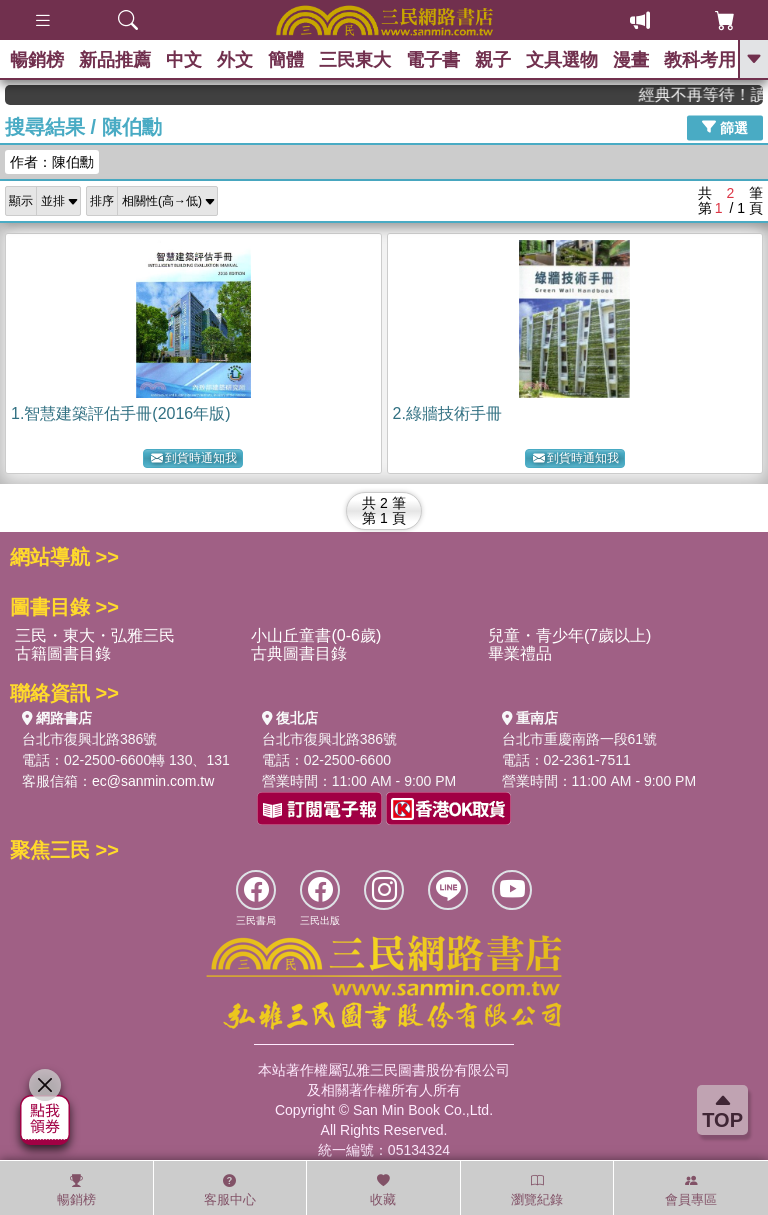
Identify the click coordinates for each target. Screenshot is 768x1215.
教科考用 (700, 60)
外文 (235, 60)
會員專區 (691, 1190)
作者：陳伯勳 (52, 162)
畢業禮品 (520, 653)
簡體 (286, 60)
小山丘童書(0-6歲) (316, 635)
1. (121, 413)
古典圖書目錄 (299, 653)
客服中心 (230, 1190)
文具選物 (562, 60)
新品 (115, 60)
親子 (493, 60)
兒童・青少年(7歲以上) (570, 635)
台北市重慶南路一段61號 (580, 739)
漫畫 (631, 60)
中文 (184, 60)
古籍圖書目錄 (63, 653)
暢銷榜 (37, 60)
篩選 (725, 127)
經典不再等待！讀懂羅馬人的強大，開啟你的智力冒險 (709, 94)
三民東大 (355, 60)
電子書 (433, 60)
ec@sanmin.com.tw (153, 781)
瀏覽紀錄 (537, 1190)
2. (447, 413)
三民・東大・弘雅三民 (95, 635)
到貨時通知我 (194, 458)
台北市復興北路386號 (89, 739)
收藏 (383, 1190)
